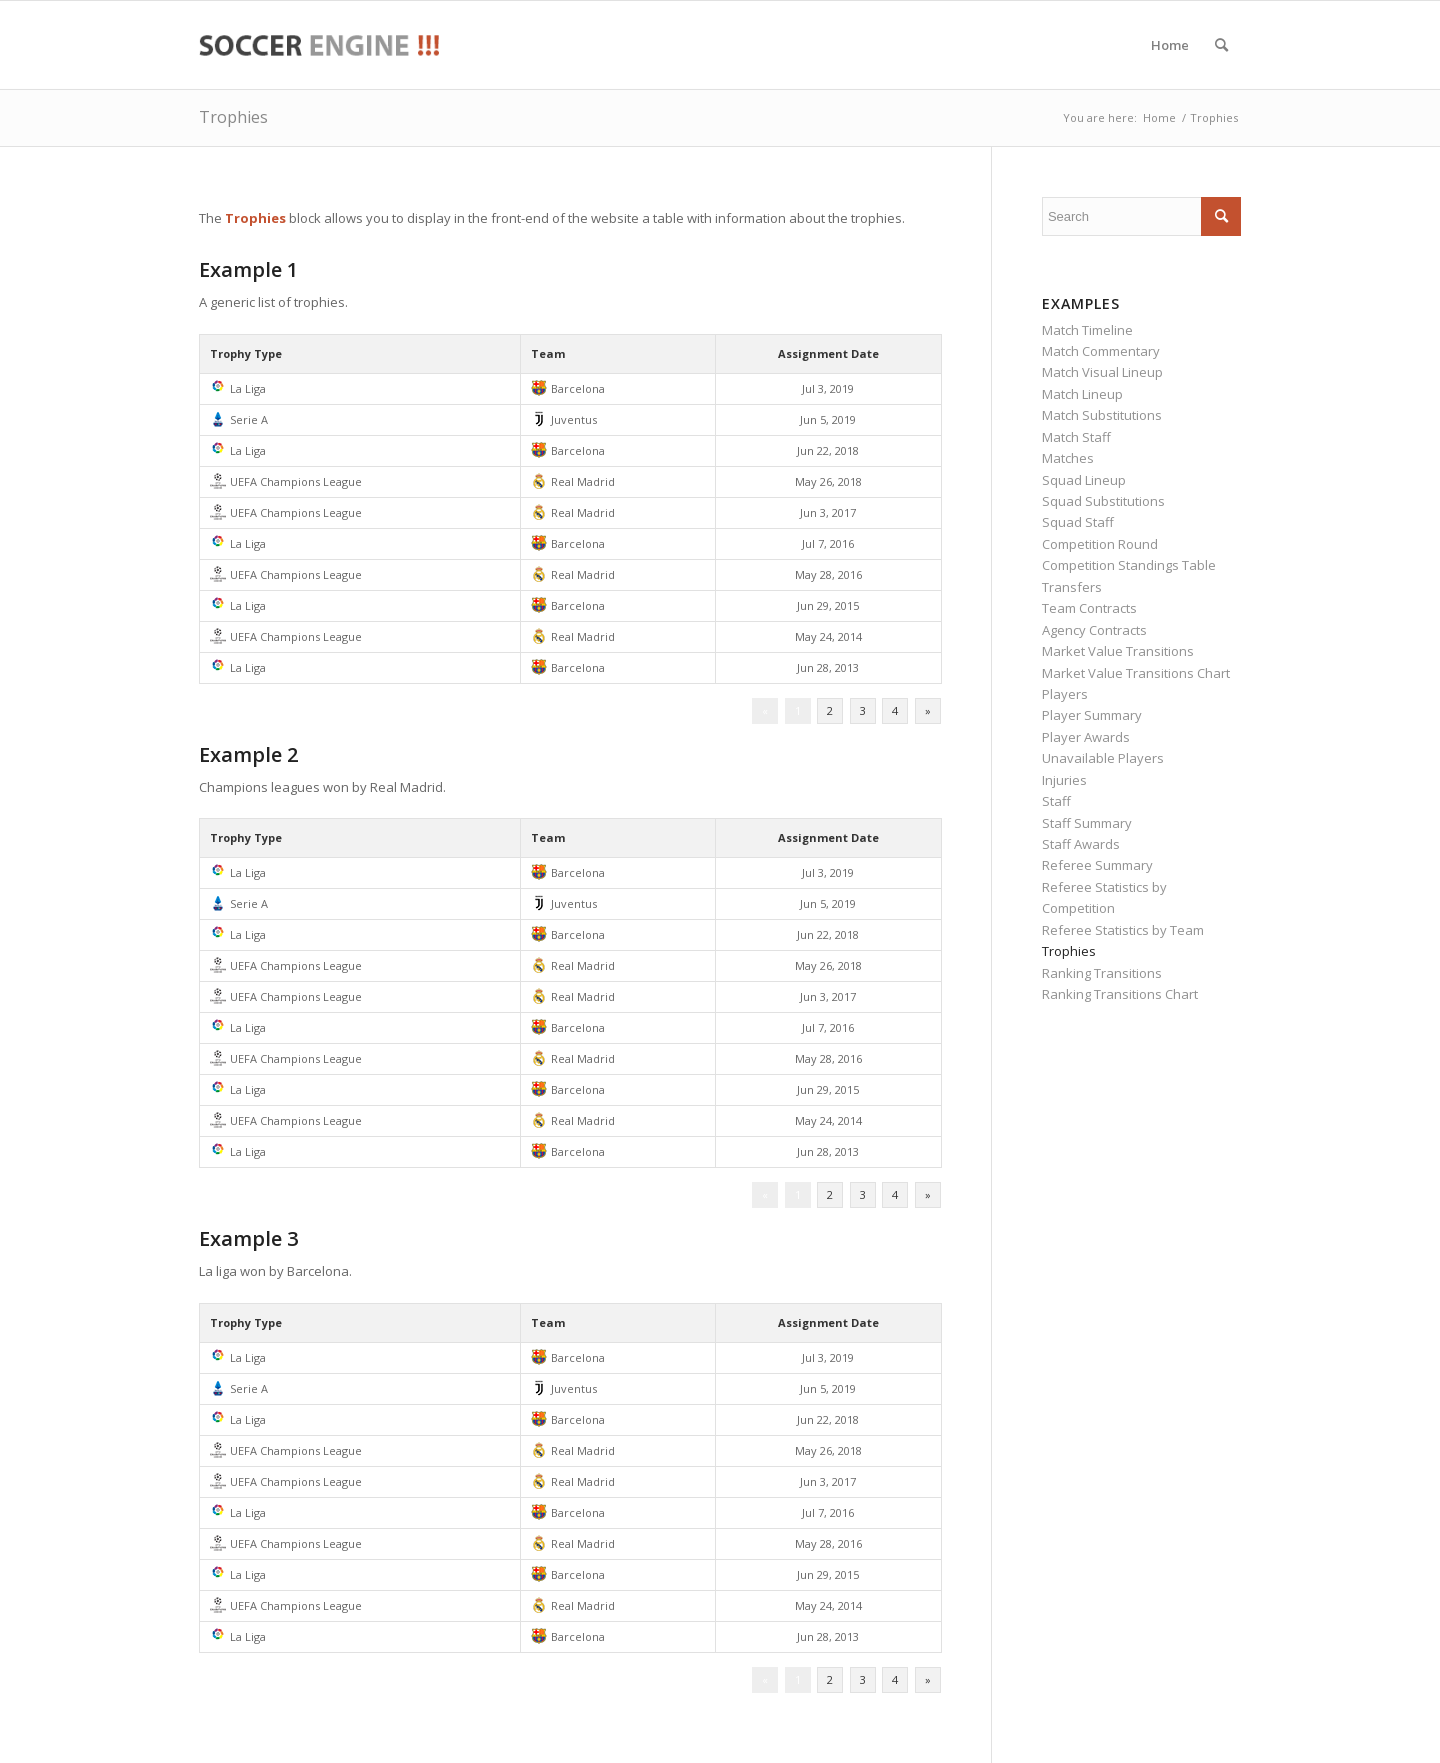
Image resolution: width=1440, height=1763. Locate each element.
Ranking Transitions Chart (1120, 994)
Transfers (1072, 587)
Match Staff (1076, 437)
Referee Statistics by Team (1123, 930)
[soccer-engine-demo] (319, 45)
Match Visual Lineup (1102, 372)
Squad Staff (1078, 522)
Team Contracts (1089, 608)
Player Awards (1086, 737)
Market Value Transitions (1118, 651)
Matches (1068, 458)
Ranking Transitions (1102, 973)
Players (1065, 694)
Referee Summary (1097, 865)
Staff (1056, 801)
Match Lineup (1082, 394)
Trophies (233, 117)
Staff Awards (1081, 844)
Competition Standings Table (1129, 565)
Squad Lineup (1084, 480)
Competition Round (1100, 544)
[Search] (1221, 45)
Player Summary (1092, 715)
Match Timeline (1087, 330)
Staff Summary (1087, 823)
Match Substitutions (1102, 415)
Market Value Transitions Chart (1136, 673)
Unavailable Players (1103, 758)
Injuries (1064, 780)
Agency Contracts (1094, 630)
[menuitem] (1170, 45)
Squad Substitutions (1103, 501)
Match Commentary (1101, 351)
